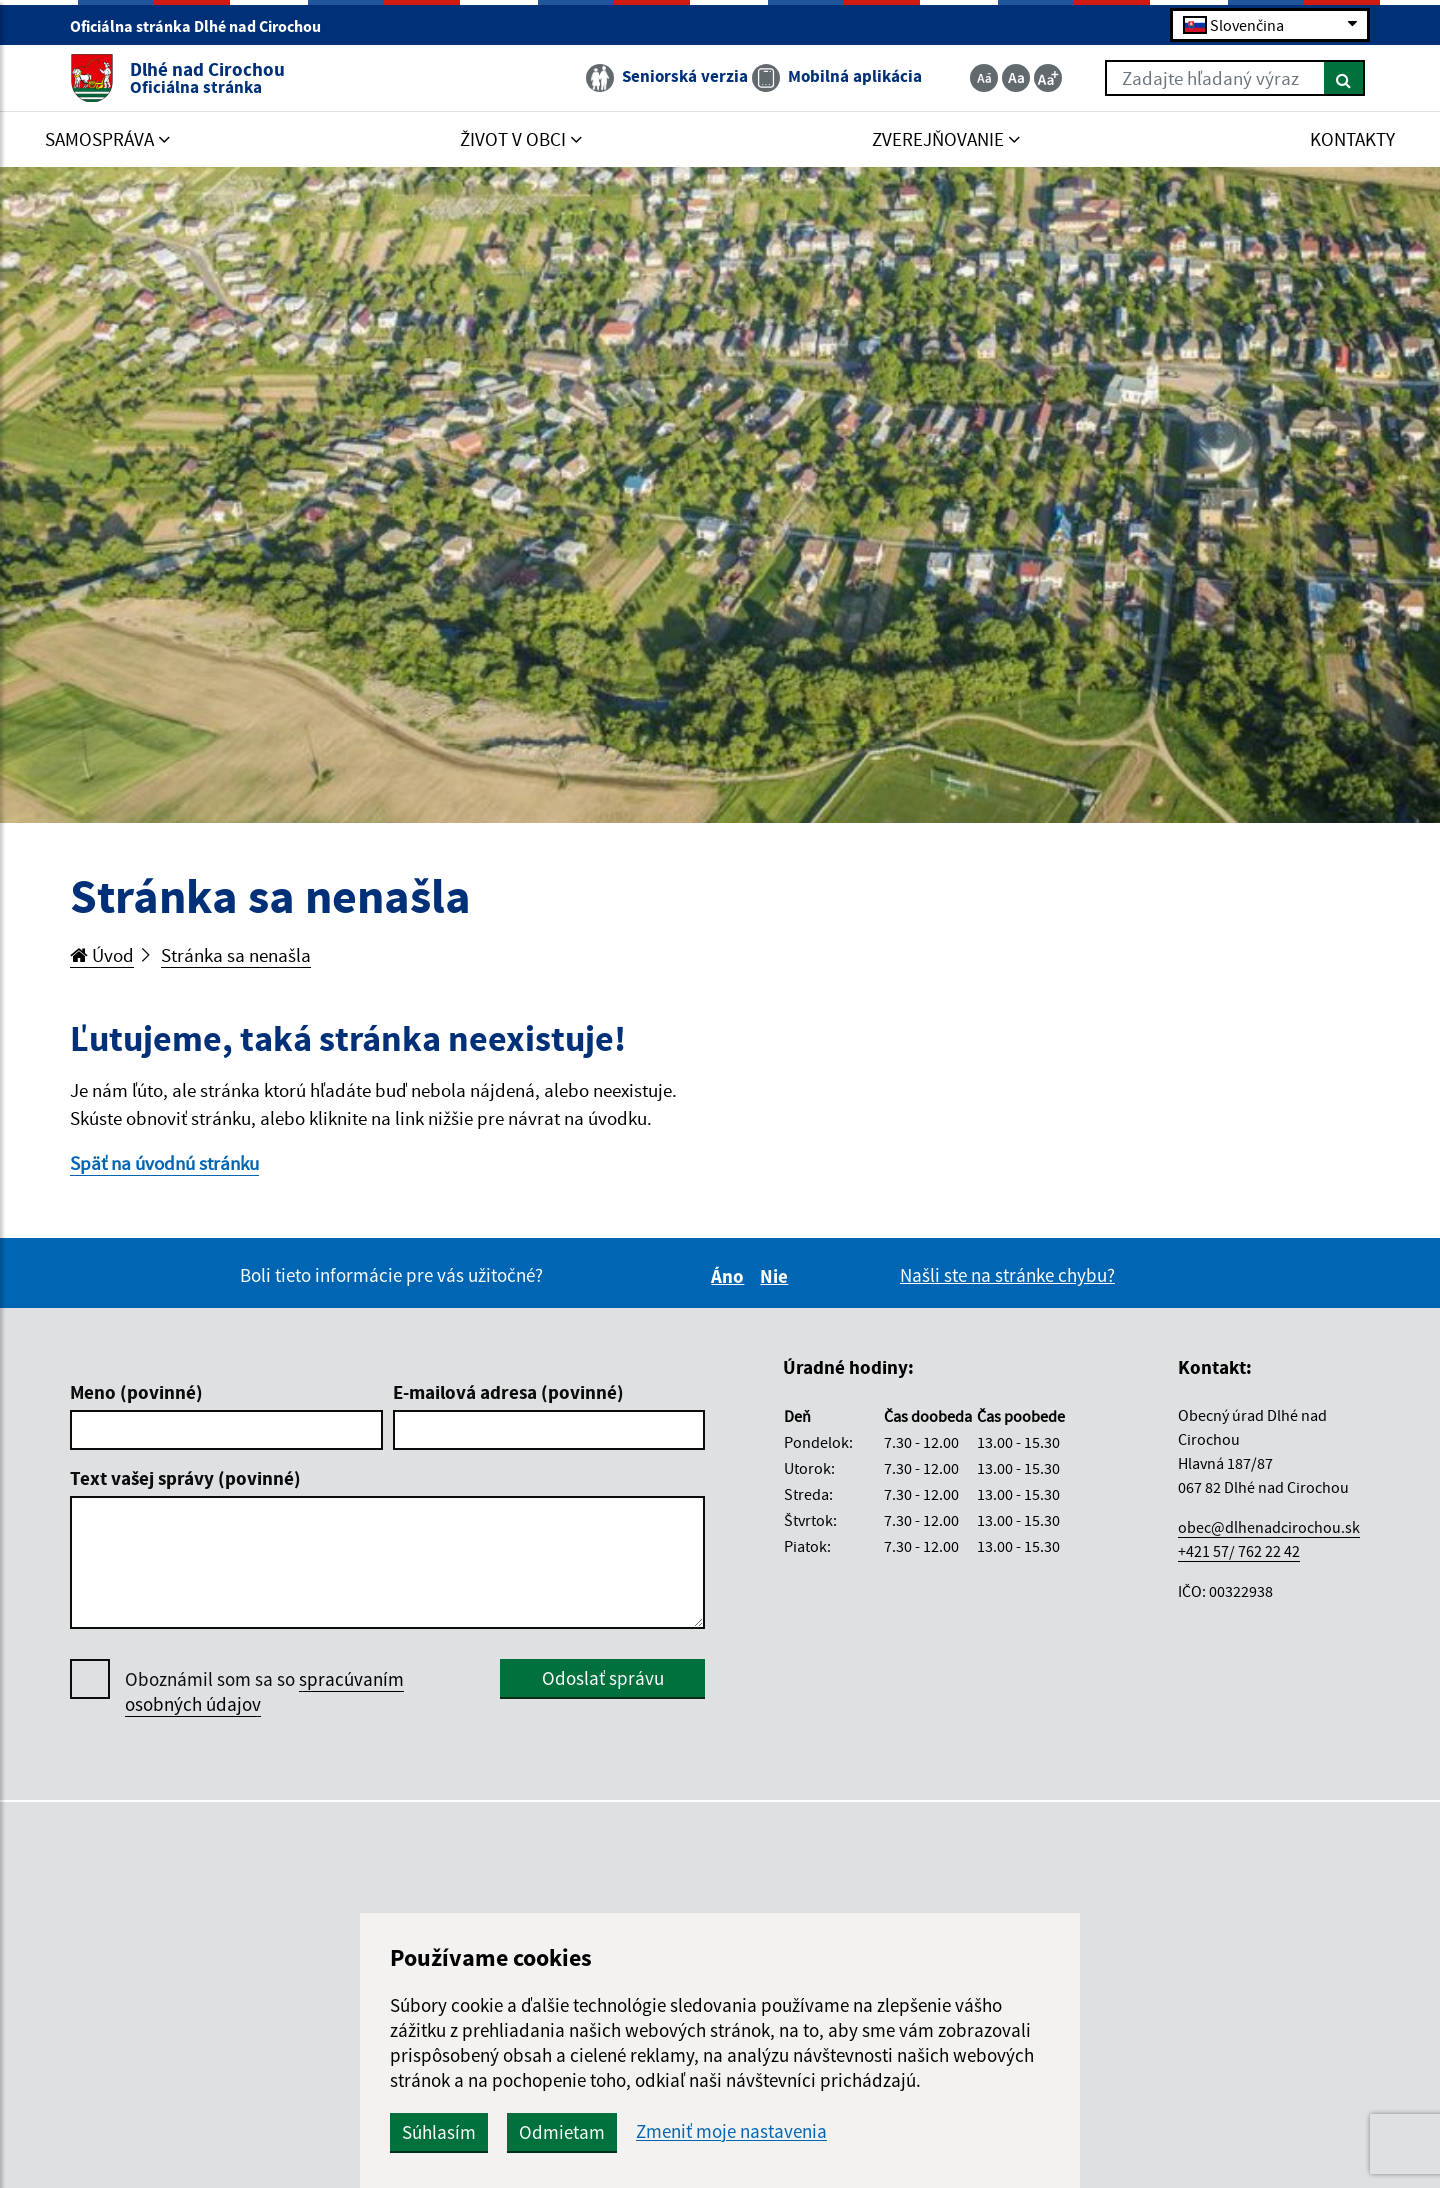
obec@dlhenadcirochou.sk (1269, 1527)
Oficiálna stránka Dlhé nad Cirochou (204, 26)
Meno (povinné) (136, 1392)
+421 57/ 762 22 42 (1239, 1551)
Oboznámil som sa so (264, 1692)
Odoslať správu (603, 1678)
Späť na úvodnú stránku (164, 1163)
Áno (730, 1276)
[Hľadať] (1344, 78)
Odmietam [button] (562, 2132)
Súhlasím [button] (439, 2132)
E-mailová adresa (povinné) (508, 1392)
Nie (777, 1276)
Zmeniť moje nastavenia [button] (731, 2131)
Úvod (102, 955)
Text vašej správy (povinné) (185, 1478)
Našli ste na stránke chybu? (1007, 1275)
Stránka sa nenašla (236, 955)
